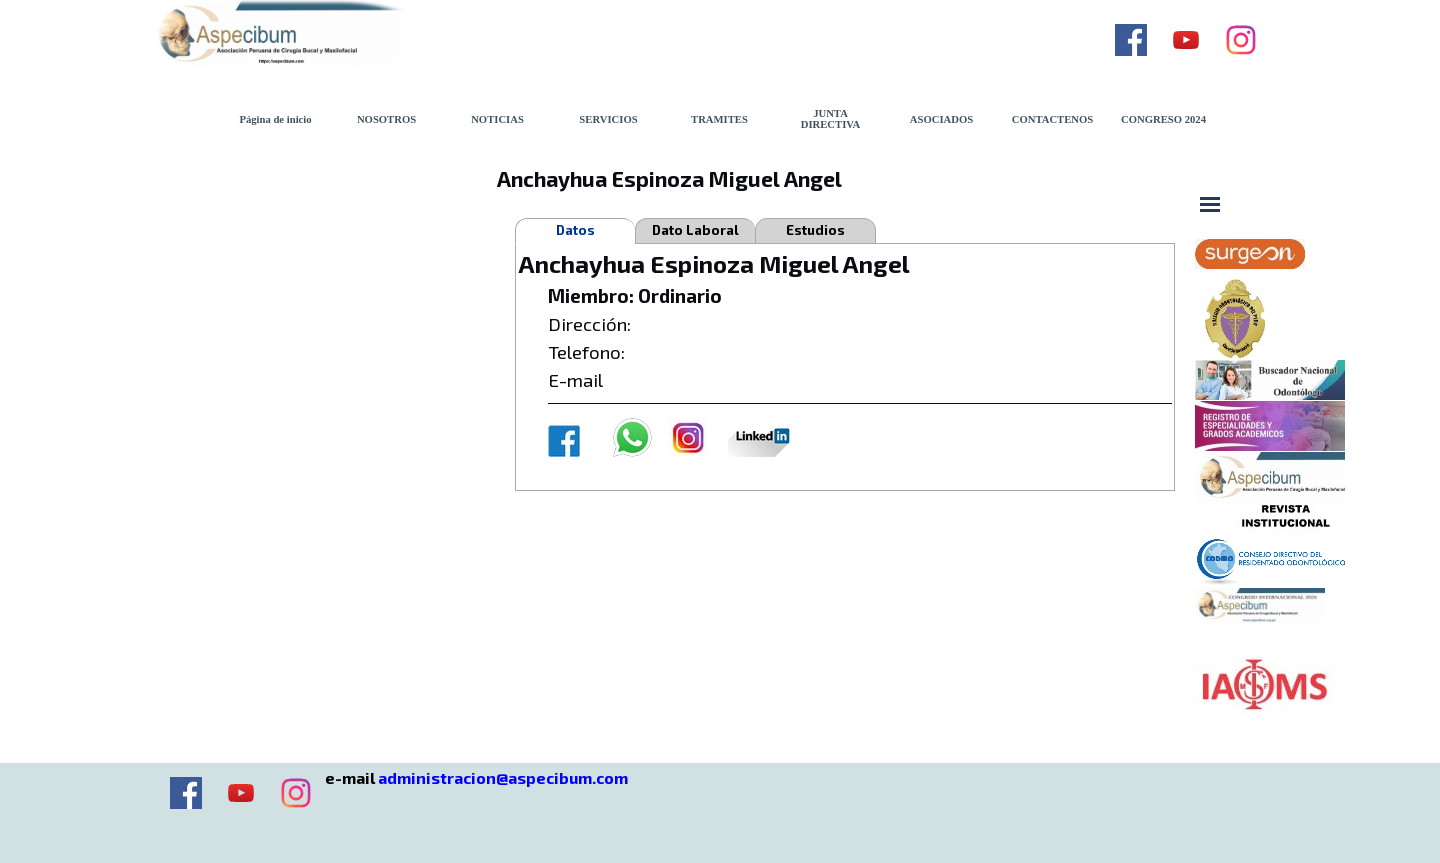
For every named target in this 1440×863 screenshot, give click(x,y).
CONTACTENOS (1053, 119)
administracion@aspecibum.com (503, 777)
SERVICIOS (608, 119)
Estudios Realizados (815, 233)
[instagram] (1241, 40)
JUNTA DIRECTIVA (831, 119)
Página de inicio (275, 119)
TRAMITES (719, 119)
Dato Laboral (695, 230)
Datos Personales (575, 233)
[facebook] (1131, 40)
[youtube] (1186, 40)
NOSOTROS (386, 119)
